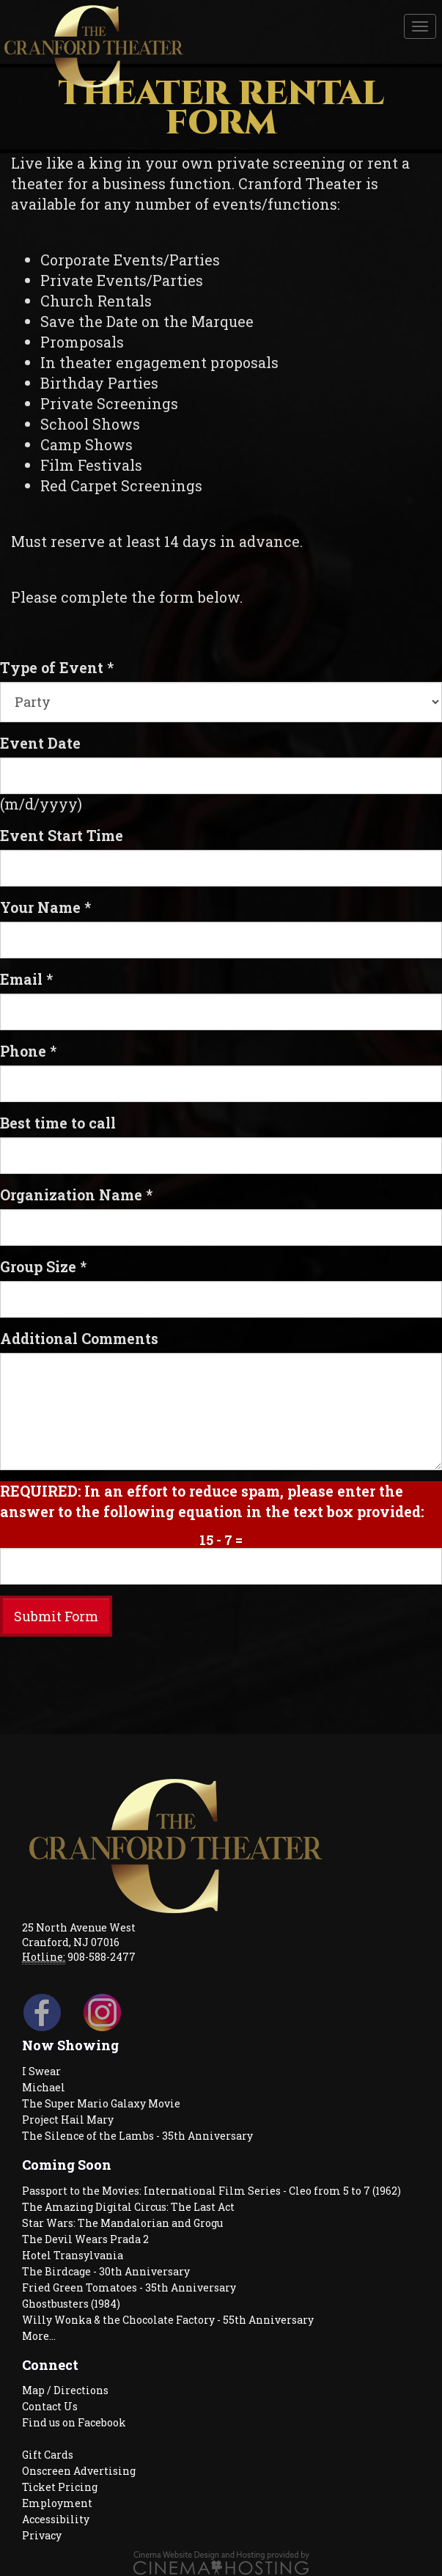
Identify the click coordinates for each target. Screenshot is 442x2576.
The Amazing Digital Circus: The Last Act (128, 2207)
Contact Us (50, 2406)
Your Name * (45, 907)
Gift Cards (47, 2455)
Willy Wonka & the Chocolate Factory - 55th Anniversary (168, 2320)
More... (39, 2336)
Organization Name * (76, 1194)
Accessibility (55, 2519)
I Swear (41, 2071)
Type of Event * (57, 667)
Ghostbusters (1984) (71, 2304)
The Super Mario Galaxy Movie (101, 2103)
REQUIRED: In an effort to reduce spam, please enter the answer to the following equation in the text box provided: (212, 1501)
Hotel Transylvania (72, 2255)
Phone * (28, 1050)
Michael (43, 2087)
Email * (26, 978)
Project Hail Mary (68, 2120)
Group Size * (43, 1266)
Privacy (42, 2535)
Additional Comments (79, 1338)
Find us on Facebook (74, 2422)
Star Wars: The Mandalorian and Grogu (122, 2223)
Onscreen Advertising (79, 2471)
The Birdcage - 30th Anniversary (106, 2271)
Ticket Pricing (59, 2487)
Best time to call (58, 1122)
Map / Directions (65, 2390)
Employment (57, 2503)
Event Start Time (61, 835)
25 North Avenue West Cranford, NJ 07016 (79, 1934)
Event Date (40, 742)
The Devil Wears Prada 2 (85, 2239)
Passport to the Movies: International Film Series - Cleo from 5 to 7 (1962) (211, 2191)
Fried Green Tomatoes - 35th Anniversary (129, 2287)
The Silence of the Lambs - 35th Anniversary (137, 2136)
